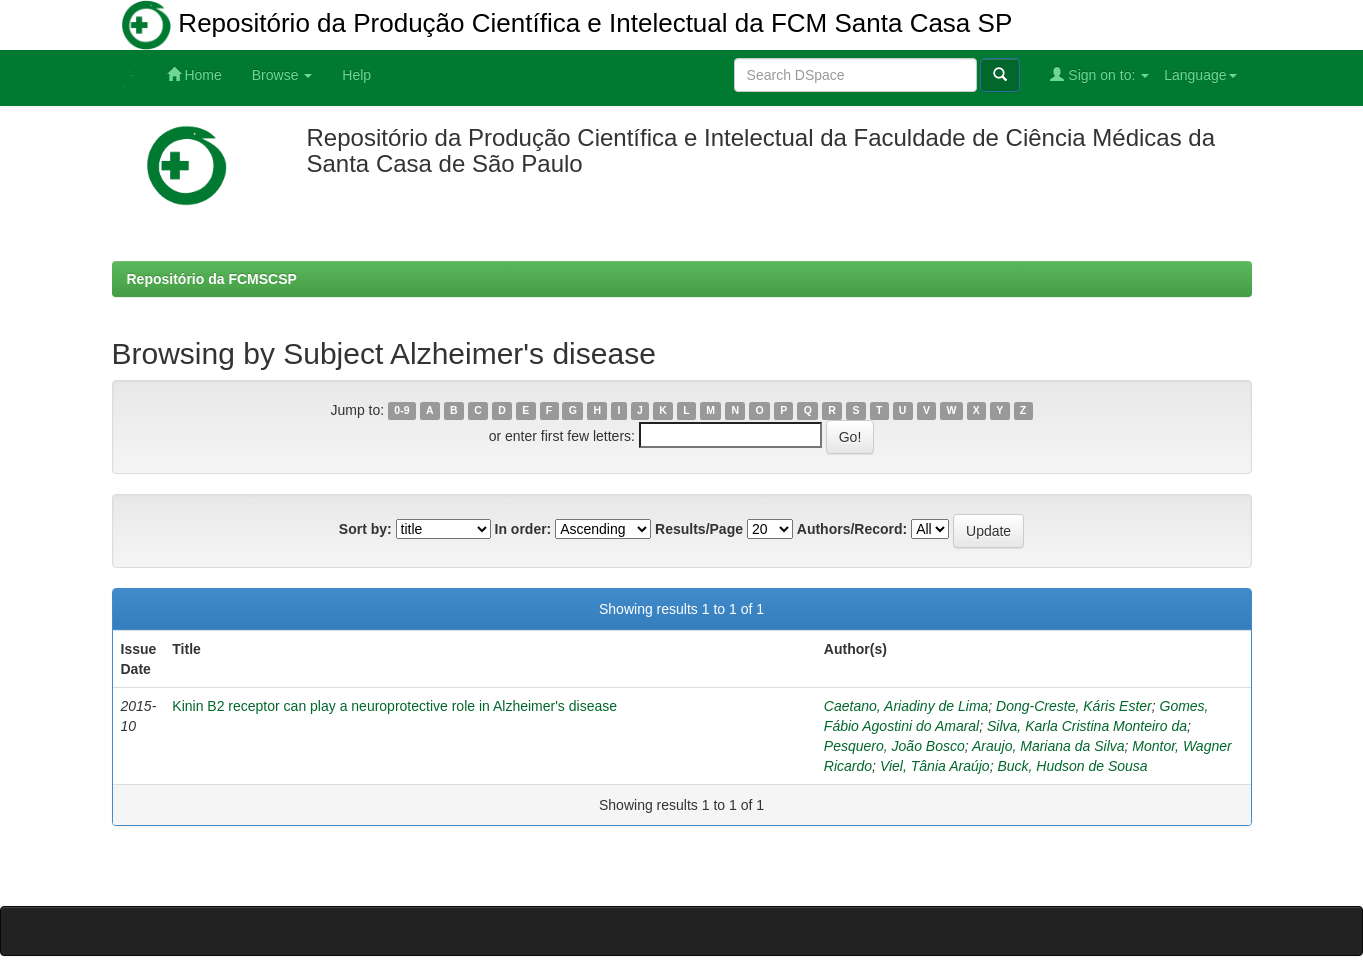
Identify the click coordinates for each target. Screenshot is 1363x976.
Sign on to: (1099, 74)
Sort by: (365, 529)
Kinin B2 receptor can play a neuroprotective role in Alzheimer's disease (394, 706)
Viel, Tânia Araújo (935, 766)
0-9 (401, 411)
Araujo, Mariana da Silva (1048, 746)
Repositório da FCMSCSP (212, 279)
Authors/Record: (852, 529)
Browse (282, 75)
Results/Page (699, 529)
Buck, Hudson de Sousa (1072, 766)
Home (194, 74)
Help (356, 75)
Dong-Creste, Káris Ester (1074, 706)
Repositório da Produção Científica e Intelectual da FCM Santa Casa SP (567, 25)
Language (1200, 75)
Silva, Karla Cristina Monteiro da (1087, 726)
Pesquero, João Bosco (894, 746)
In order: (523, 529)
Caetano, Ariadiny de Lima (906, 706)
